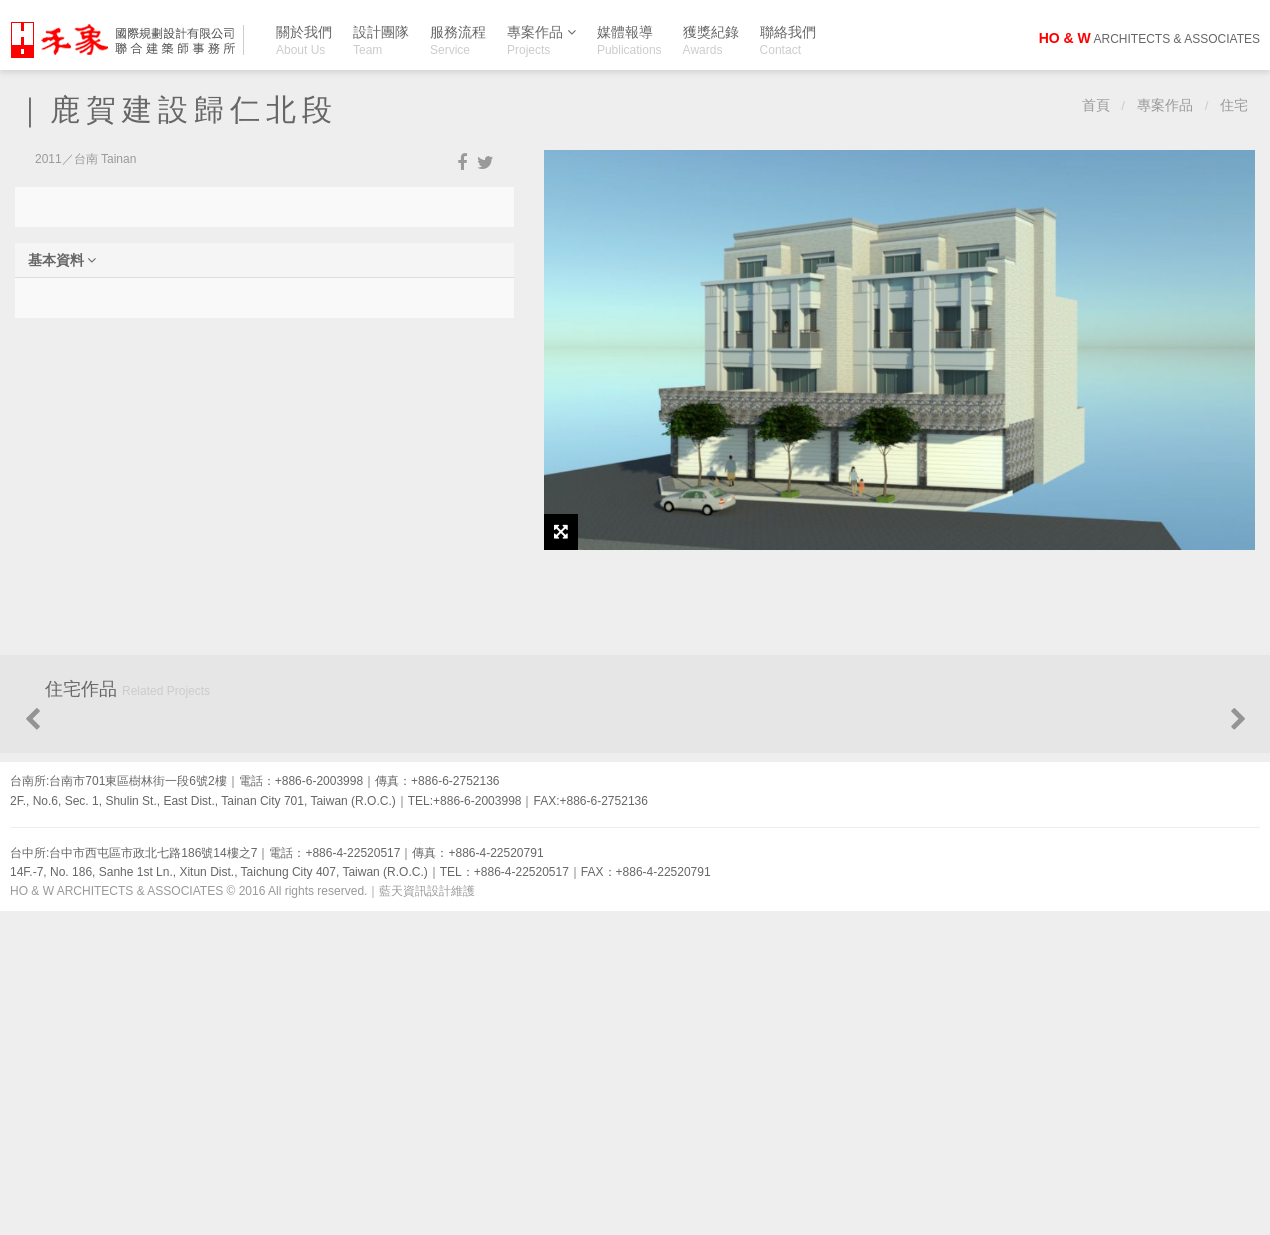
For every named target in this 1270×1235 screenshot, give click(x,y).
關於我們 (304, 40)
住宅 (1234, 105)
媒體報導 (629, 40)
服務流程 (458, 40)
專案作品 (541, 36)
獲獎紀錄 (711, 40)
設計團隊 (381, 40)
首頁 (1096, 105)
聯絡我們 (788, 40)
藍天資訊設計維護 (427, 1215)
